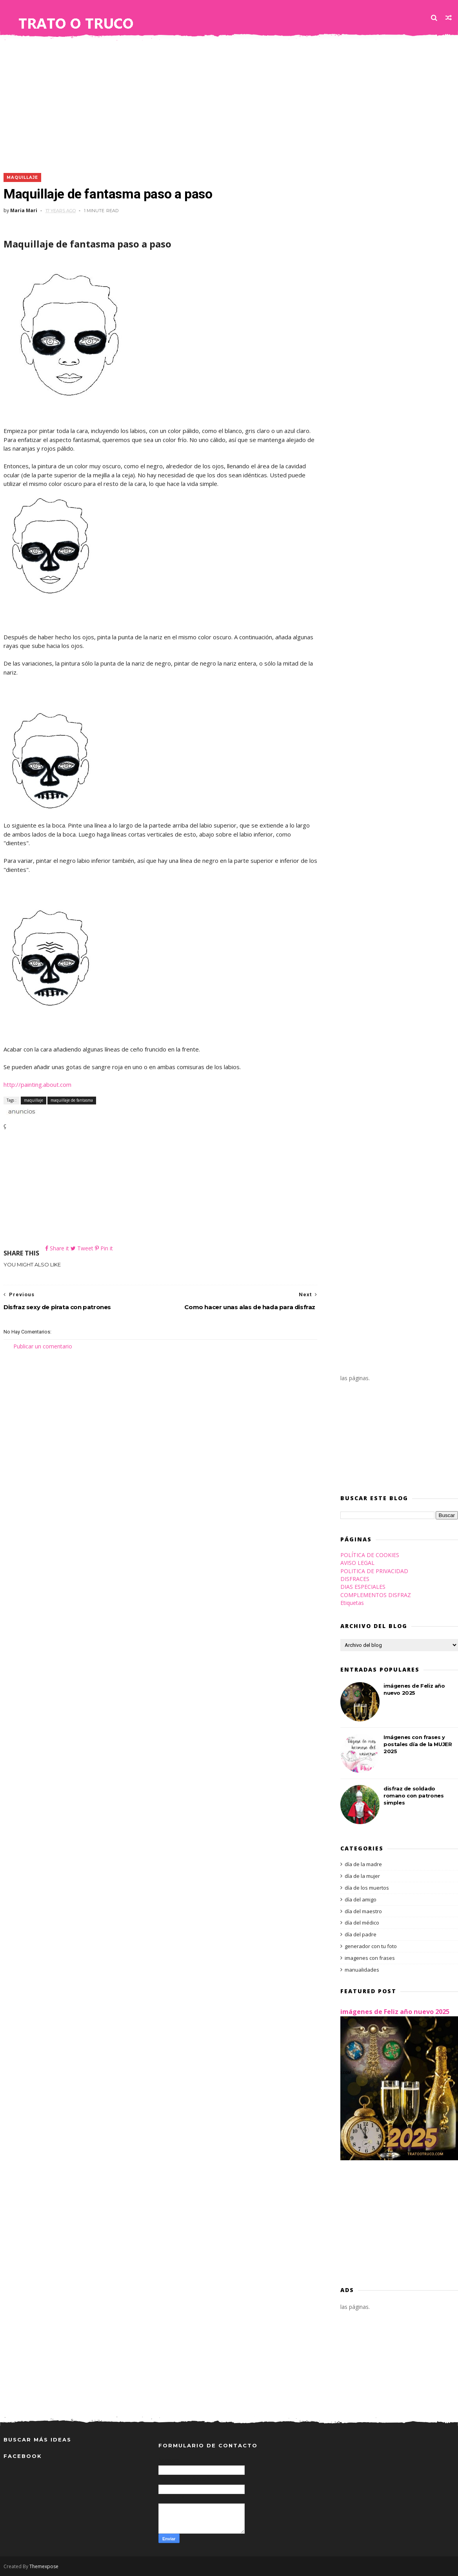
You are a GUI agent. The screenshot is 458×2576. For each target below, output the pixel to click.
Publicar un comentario (42, 1346)
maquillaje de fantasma (72, 1100)
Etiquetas (352, 1602)
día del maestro (363, 1911)
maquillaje (22, 177)
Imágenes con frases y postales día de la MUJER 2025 (417, 1744)
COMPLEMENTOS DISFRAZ (375, 1595)
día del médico (362, 1922)
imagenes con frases (370, 1957)
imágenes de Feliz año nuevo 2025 (394, 2011)
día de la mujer (362, 1875)
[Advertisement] (229, 102)
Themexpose (43, 2566)
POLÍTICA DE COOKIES (369, 1555)
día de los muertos (367, 1887)
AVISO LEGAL (357, 1562)
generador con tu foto (371, 1946)
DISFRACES (354, 1579)
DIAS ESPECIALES (362, 1586)
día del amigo (360, 1899)
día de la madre (363, 1864)
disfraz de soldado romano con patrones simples (413, 1795)
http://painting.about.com (37, 1084)
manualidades (362, 1969)
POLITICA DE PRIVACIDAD (374, 1571)
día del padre (360, 1934)
